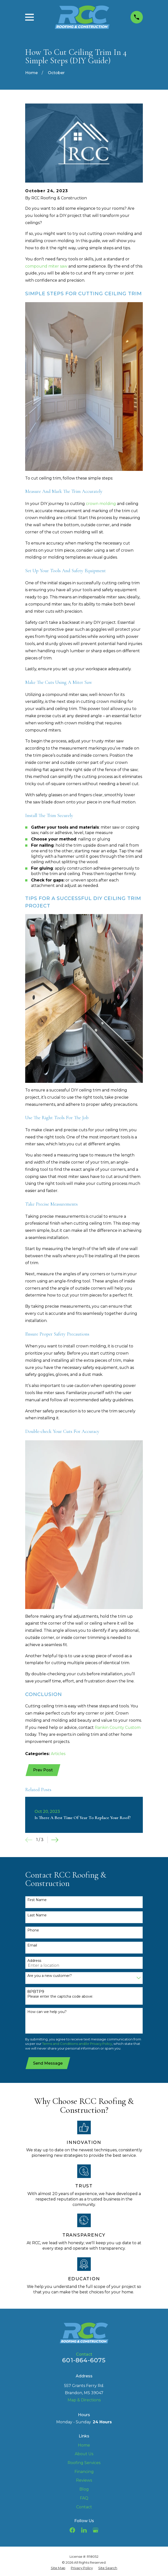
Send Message (48, 2063)
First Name (37, 1900)
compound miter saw (46, 266)
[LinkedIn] (84, 2530)
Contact (84, 2507)
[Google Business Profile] (95, 2530)
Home (84, 2445)
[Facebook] (72, 2530)
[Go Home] (31, 72)
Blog (84, 2490)
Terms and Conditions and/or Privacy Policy (77, 2044)
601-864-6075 (84, 2361)
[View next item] (54, 1840)
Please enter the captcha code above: (60, 1997)
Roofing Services (84, 2463)
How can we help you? (47, 2012)
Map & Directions (84, 2400)
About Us (84, 2454)
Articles (58, 1753)
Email (32, 1946)
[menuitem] (58, 2568)
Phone (33, 1930)
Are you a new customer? (49, 1976)
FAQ (84, 2498)
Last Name (37, 1915)
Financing (84, 2472)
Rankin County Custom (118, 1727)
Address (34, 1961)
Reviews (84, 2481)
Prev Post (43, 1770)
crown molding (101, 503)
